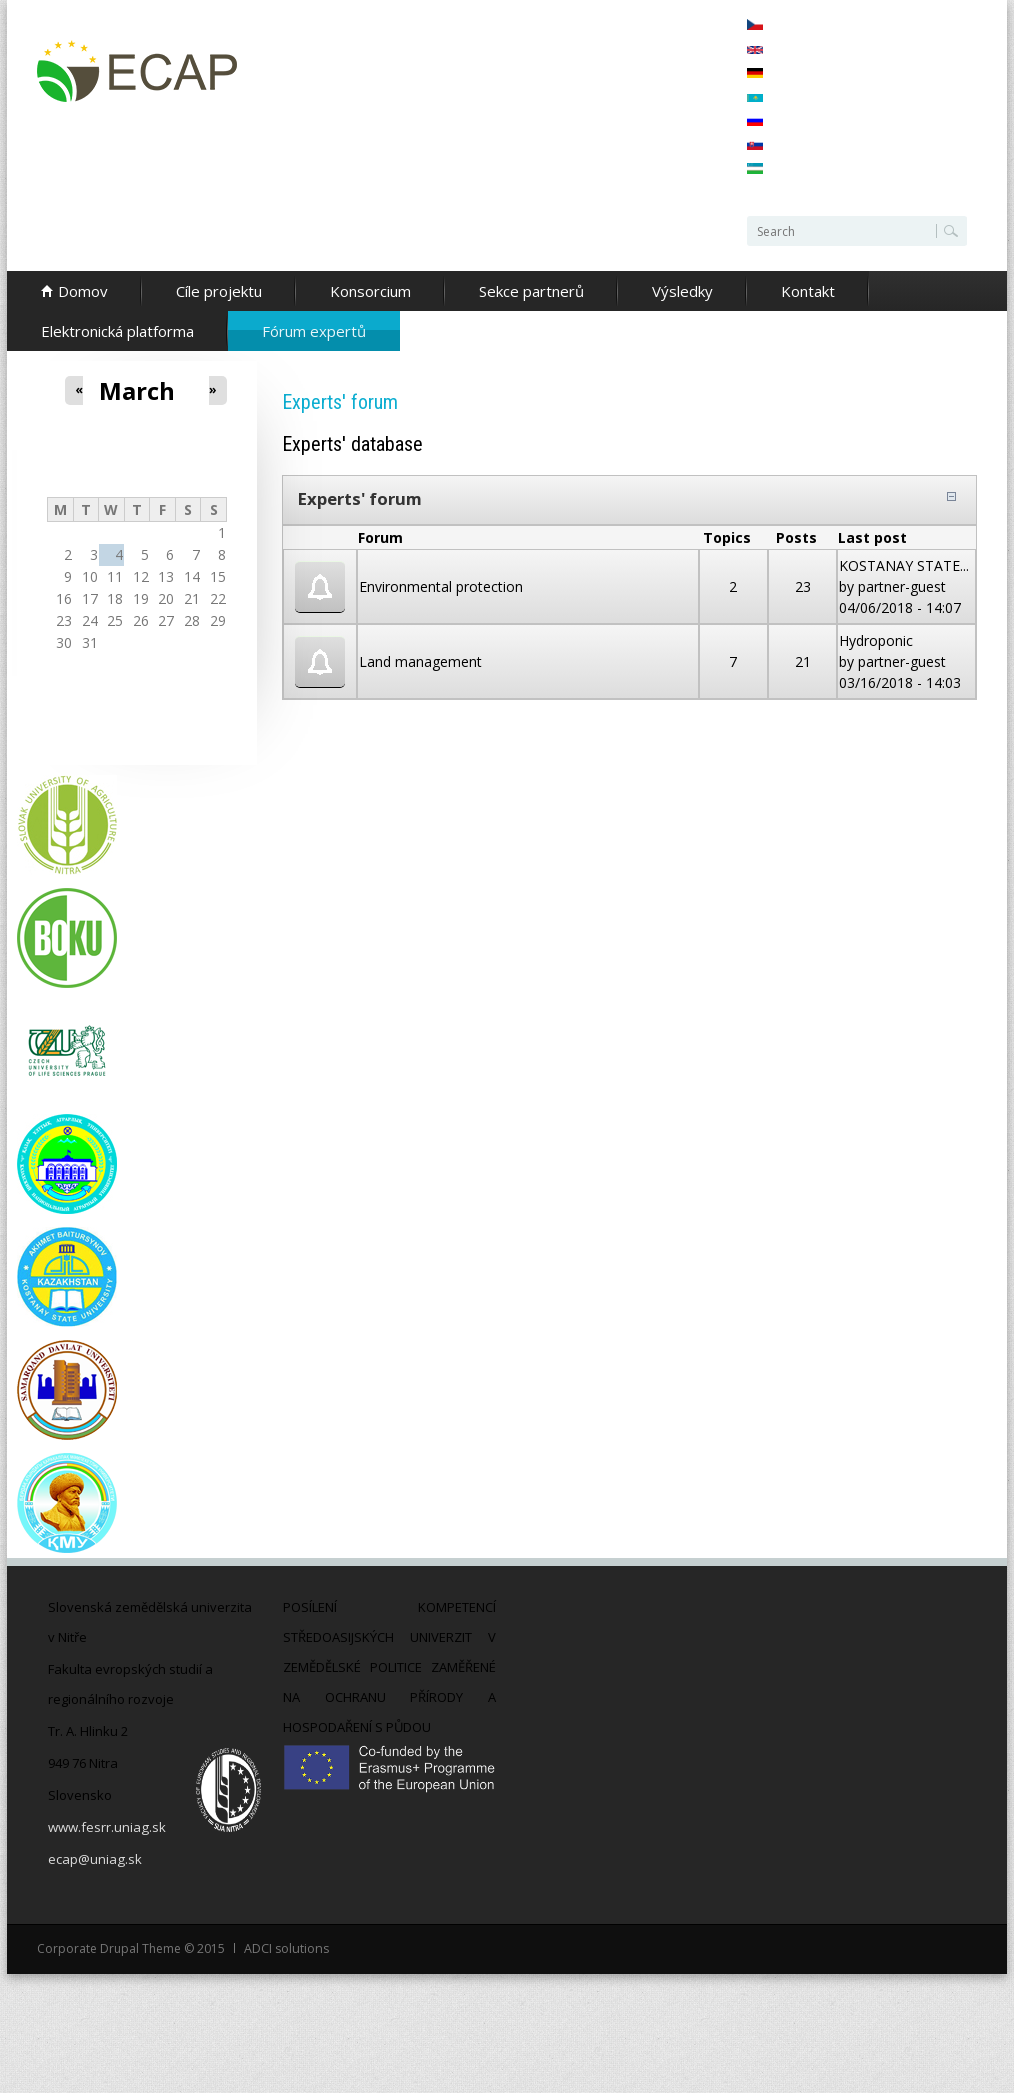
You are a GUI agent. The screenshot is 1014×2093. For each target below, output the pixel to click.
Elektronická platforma (117, 331)
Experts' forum (360, 498)
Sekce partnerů (531, 291)
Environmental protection (441, 586)
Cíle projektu (219, 291)
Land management (420, 661)
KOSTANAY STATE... (904, 565)
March (137, 391)
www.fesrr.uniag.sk (106, 1827)
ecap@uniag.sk (94, 1859)
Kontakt (808, 291)
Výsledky (682, 291)
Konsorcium (370, 291)
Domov (83, 291)
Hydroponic (876, 640)
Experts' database (352, 444)
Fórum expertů (314, 331)
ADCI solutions (285, 1948)
